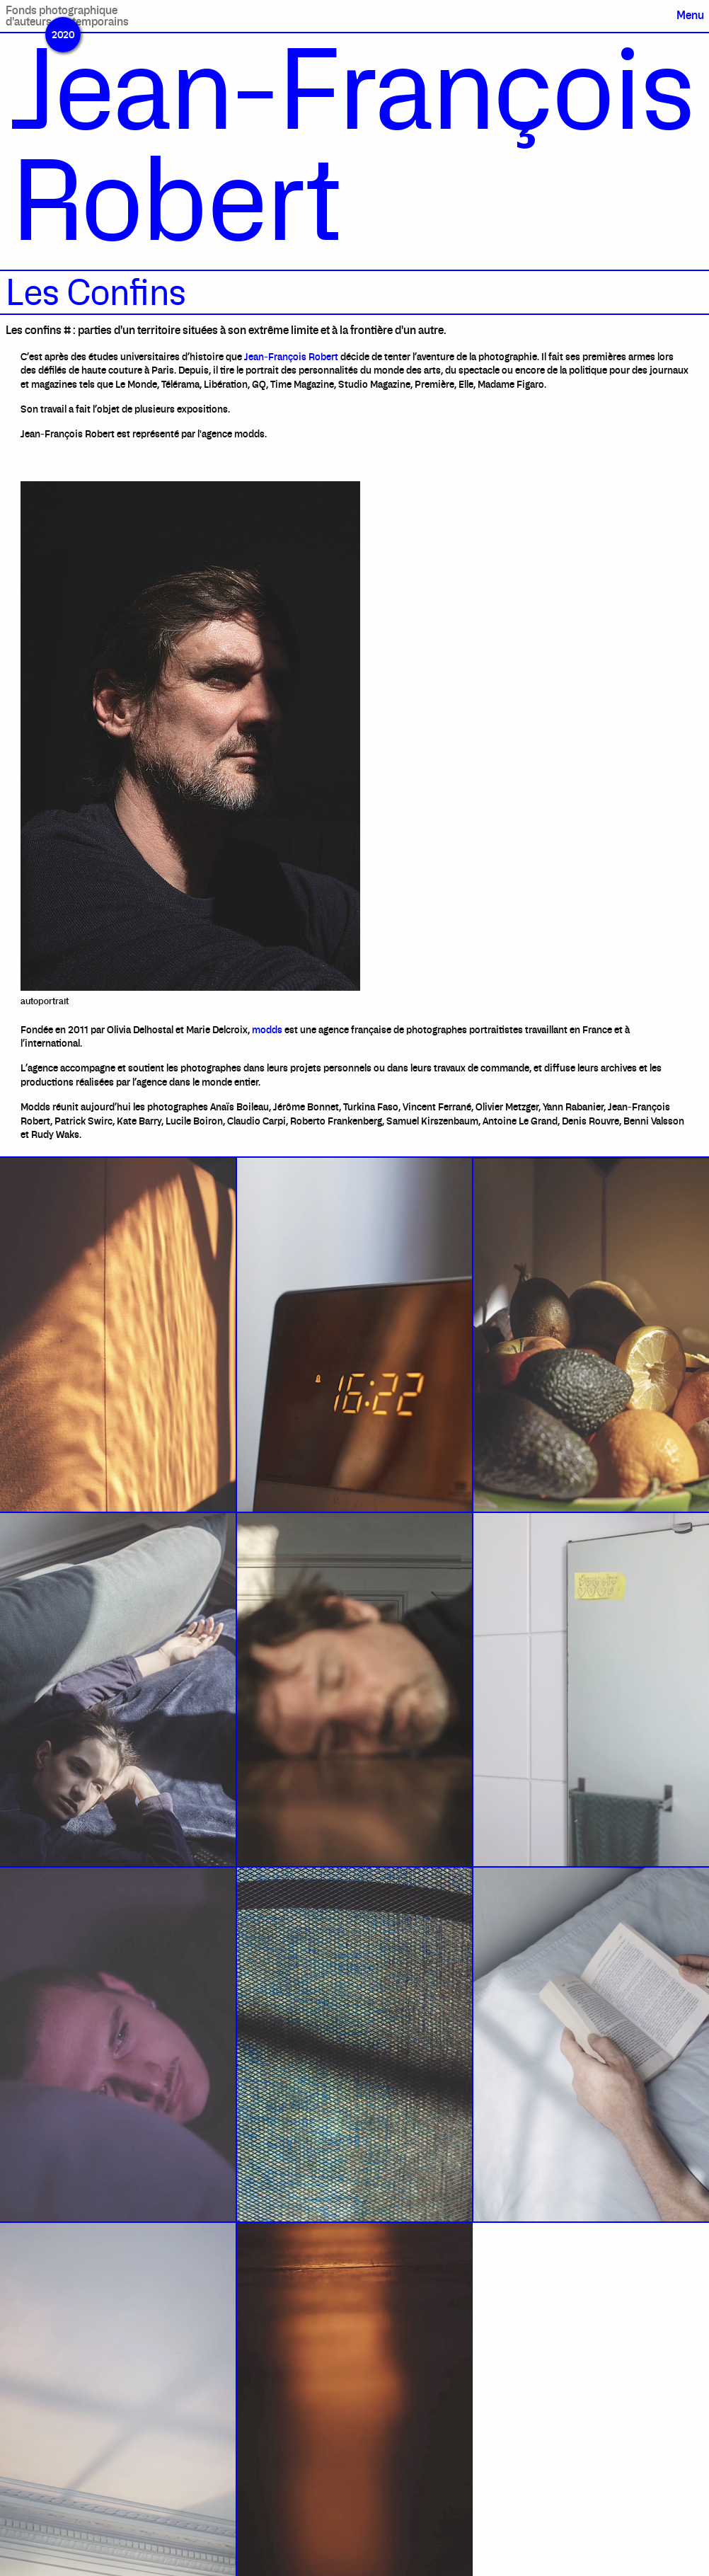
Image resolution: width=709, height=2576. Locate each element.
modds (267, 1029)
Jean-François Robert (291, 356)
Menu (690, 15)
